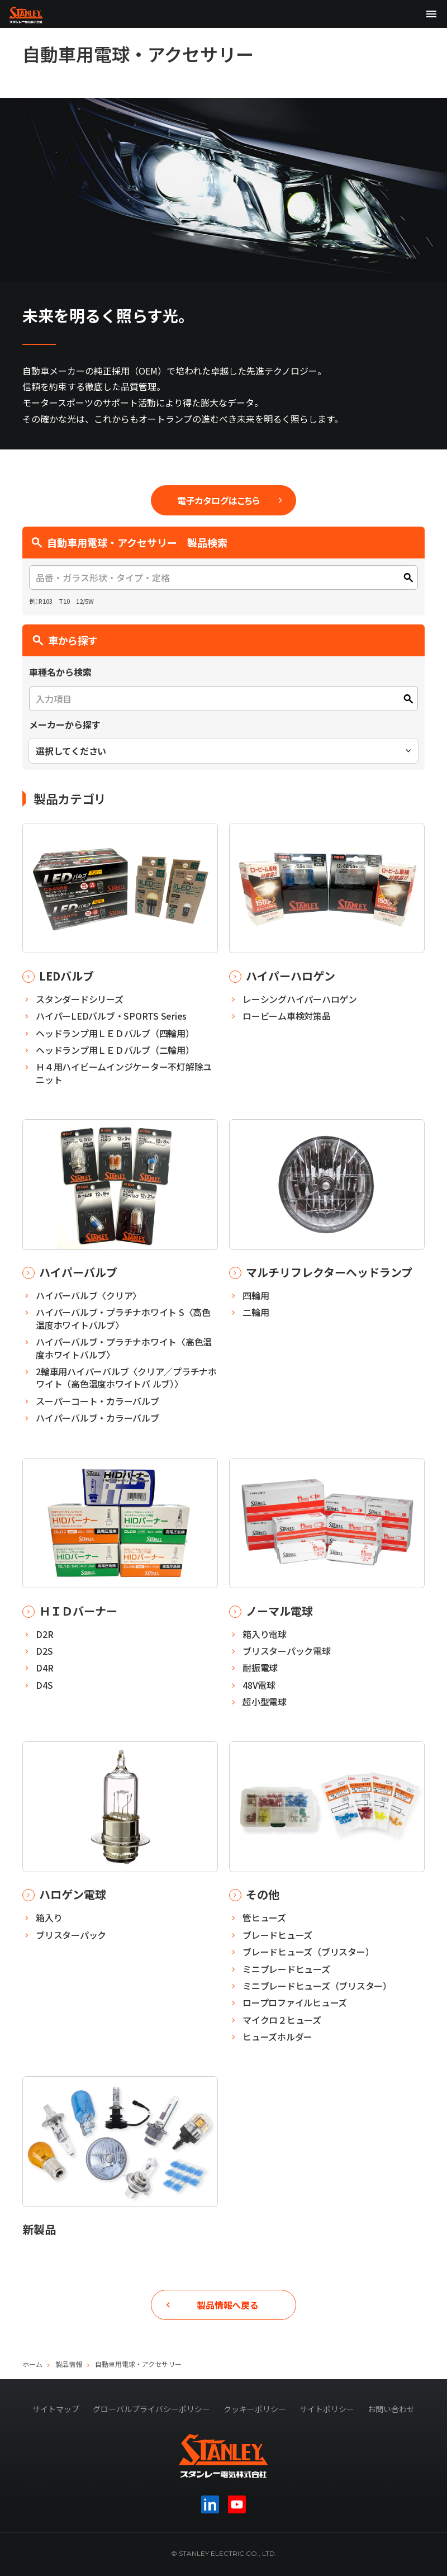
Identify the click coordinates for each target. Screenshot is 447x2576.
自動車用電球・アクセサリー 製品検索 (129, 542)
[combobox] (223, 750)
